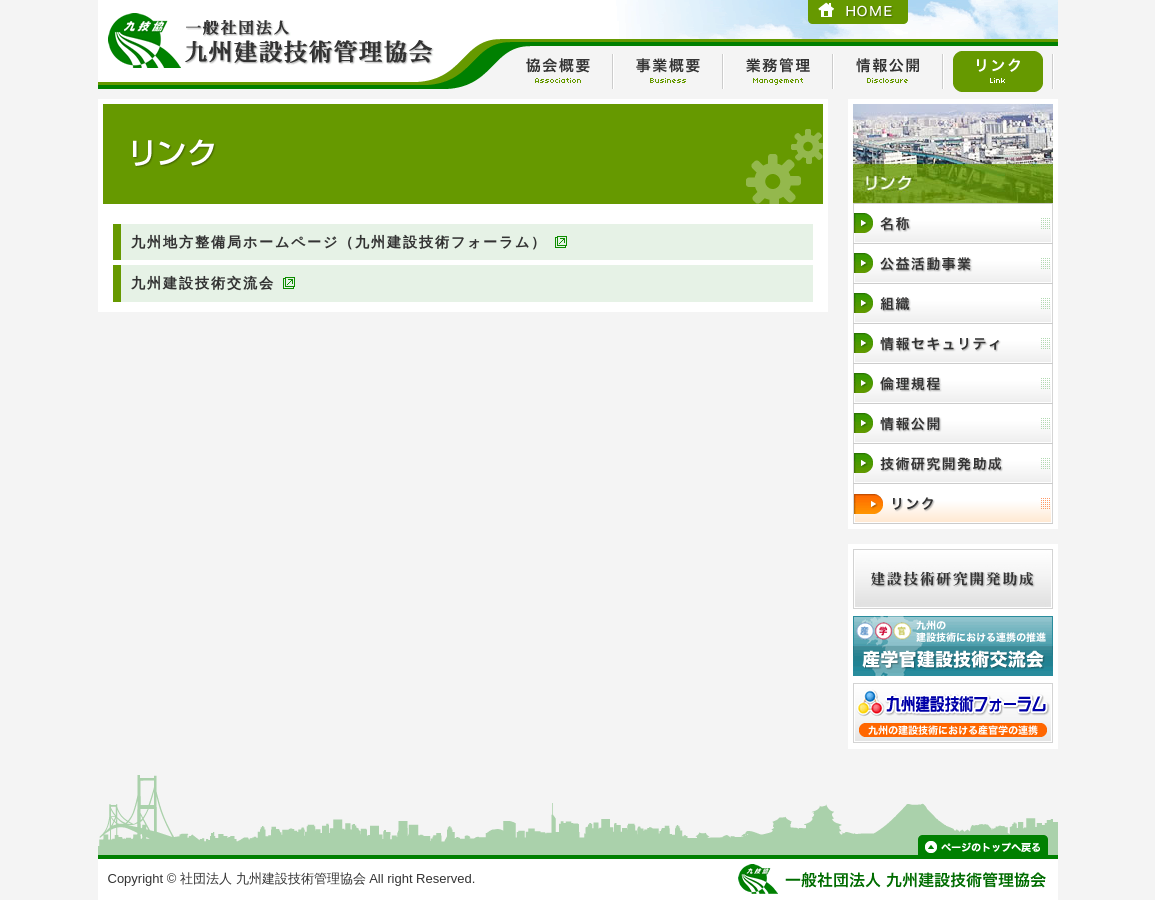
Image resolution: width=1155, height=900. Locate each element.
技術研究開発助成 (953, 463)
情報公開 (888, 71)
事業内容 (953, 263)
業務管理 (778, 71)
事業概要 (668, 71)
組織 (953, 303)
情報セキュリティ (953, 343)
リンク (998, 71)
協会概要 (558, 71)
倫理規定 (953, 383)
